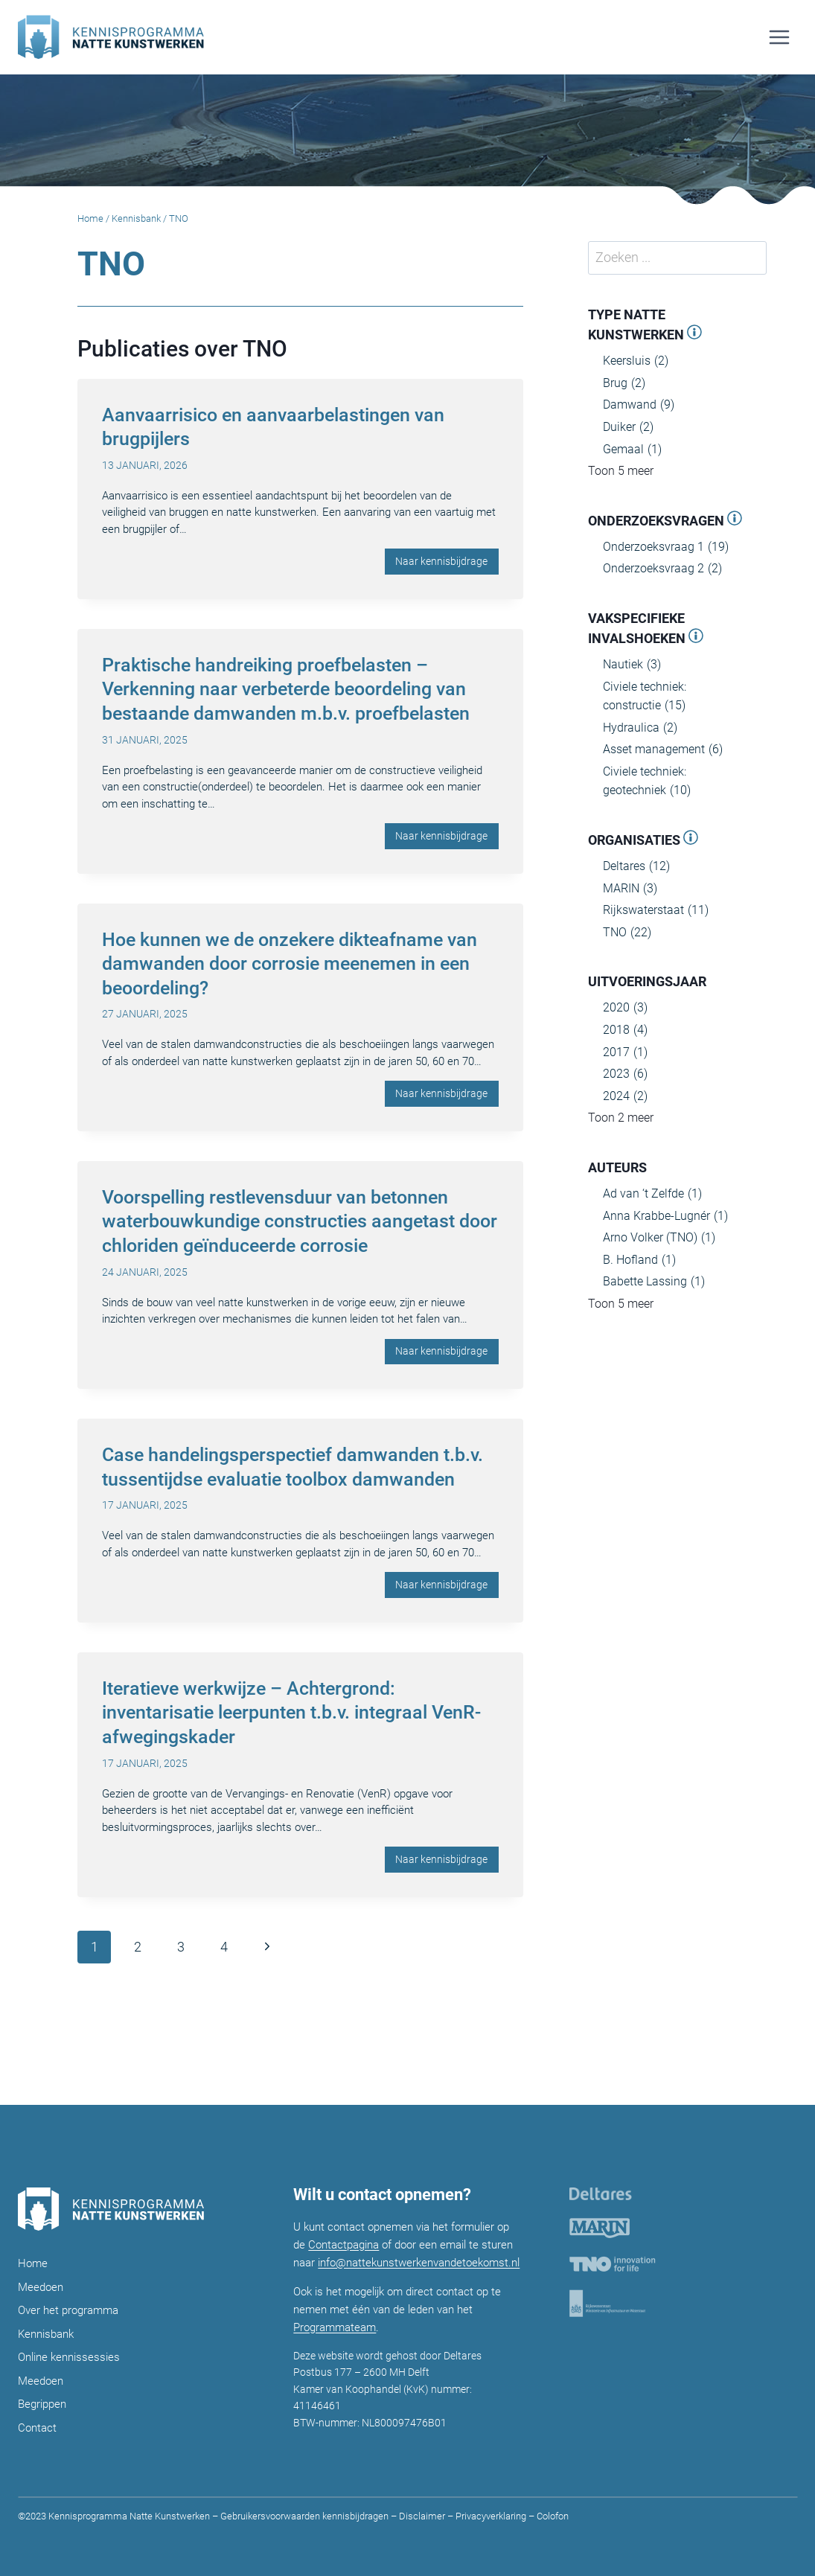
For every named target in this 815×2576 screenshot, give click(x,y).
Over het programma (68, 2310)
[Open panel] (694, 334)
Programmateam (334, 2327)
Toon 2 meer (620, 1117)
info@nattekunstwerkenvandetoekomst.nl (419, 2262)
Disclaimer (422, 2516)
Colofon (551, 2516)
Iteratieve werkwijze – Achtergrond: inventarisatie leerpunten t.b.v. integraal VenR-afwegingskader (291, 1713)
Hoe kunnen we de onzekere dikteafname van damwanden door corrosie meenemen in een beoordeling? (289, 964)
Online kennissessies (69, 2357)
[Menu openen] (779, 37)
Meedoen (40, 2287)
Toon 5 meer (620, 471)
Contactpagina (343, 2244)
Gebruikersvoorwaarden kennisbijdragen (304, 2516)
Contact (37, 2428)
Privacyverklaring (491, 2516)
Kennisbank (136, 218)
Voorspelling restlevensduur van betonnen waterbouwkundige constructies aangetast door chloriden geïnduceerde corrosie (299, 1221)
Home (90, 218)
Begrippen (42, 2404)
